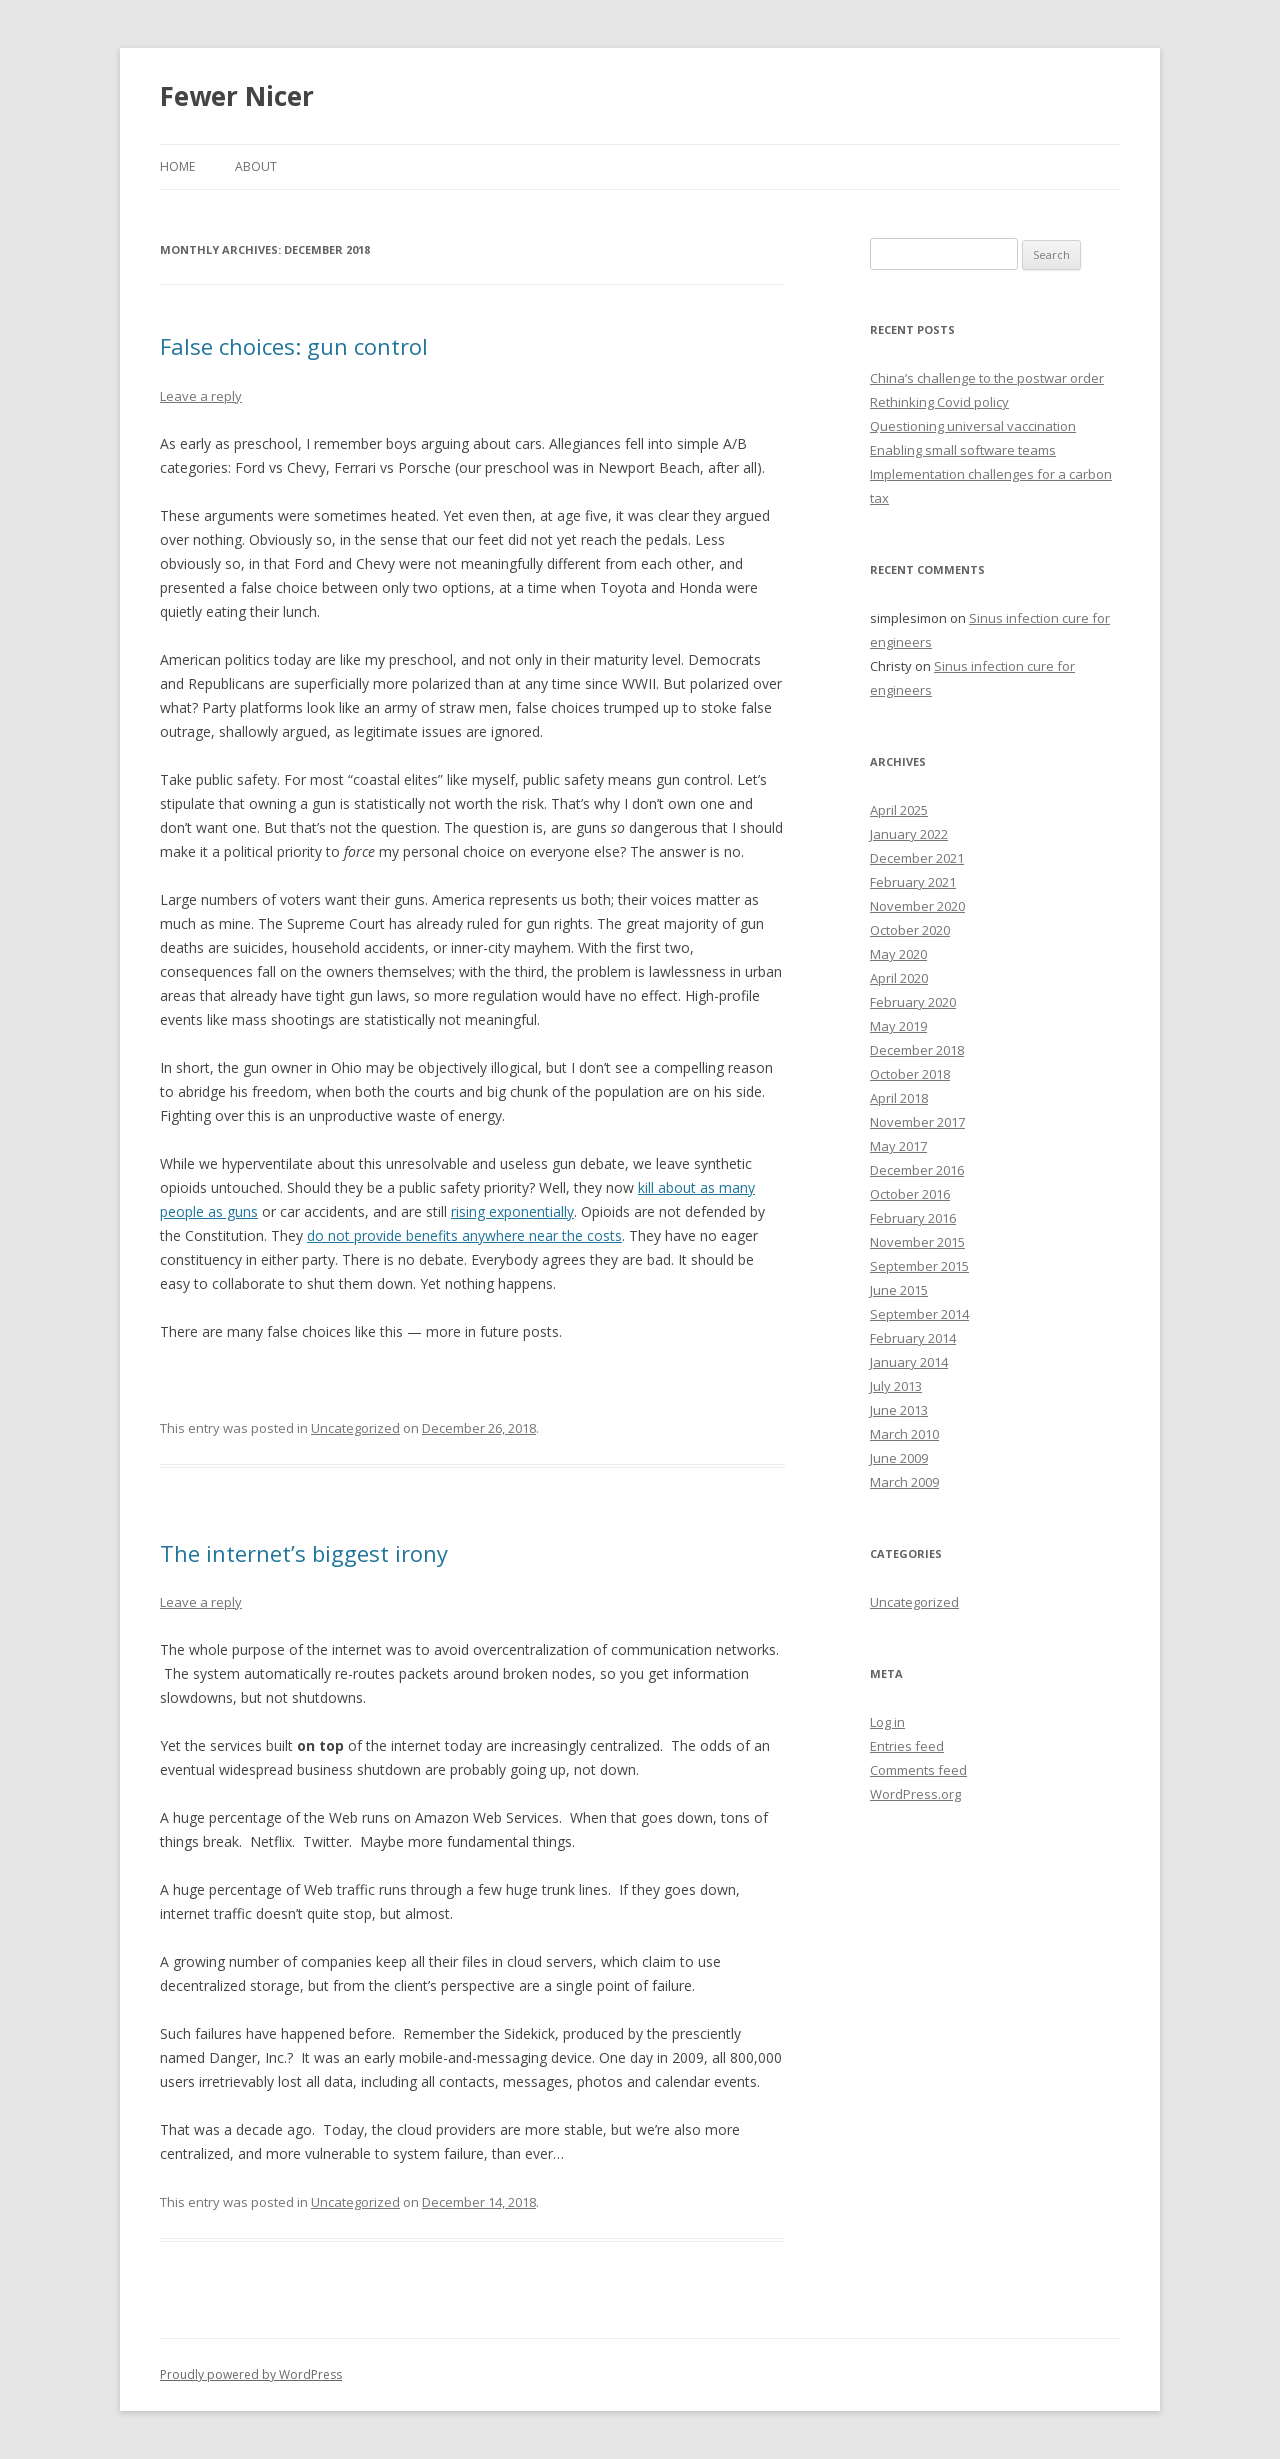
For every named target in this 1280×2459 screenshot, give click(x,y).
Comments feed (918, 1770)
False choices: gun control (294, 346)
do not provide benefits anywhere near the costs (464, 1235)
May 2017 (898, 1146)
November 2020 (917, 906)
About (256, 166)
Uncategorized (355, 1428)
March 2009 (904, 1482)
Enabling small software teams (963, 450)
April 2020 (899, 978)
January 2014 (909, 1362)
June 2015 (899, 1290)
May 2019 (898, 1026)
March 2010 (904, 1434)
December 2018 (917, 1050)
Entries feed (907, 1746)
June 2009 (899, 1458)
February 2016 (913, 1218)
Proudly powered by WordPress (251, 2374)
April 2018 (899, 1098)
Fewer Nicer (237, 96)
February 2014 (913, 1338)
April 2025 (899, 810)
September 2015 (919, 1266)
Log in (887, 1722)
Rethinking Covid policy (939, 402)
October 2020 (910, 930)
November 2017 (917, 1122)
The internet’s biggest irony (304, 1553)
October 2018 (910, 1074)
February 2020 (913, 1002)
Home (177, 166)
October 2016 (910, 1194)
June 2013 (899, 1410)
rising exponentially (512, 1211)
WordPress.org (915, 1794)
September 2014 (919, 1314)
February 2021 (913, 882)
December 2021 (917, 858)
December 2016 (917, 1170)
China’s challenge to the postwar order (987, 378)
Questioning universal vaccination (973, 426)
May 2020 (898, 954)
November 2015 (917, 1242)
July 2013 (896, 1386)
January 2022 (909, 834)
